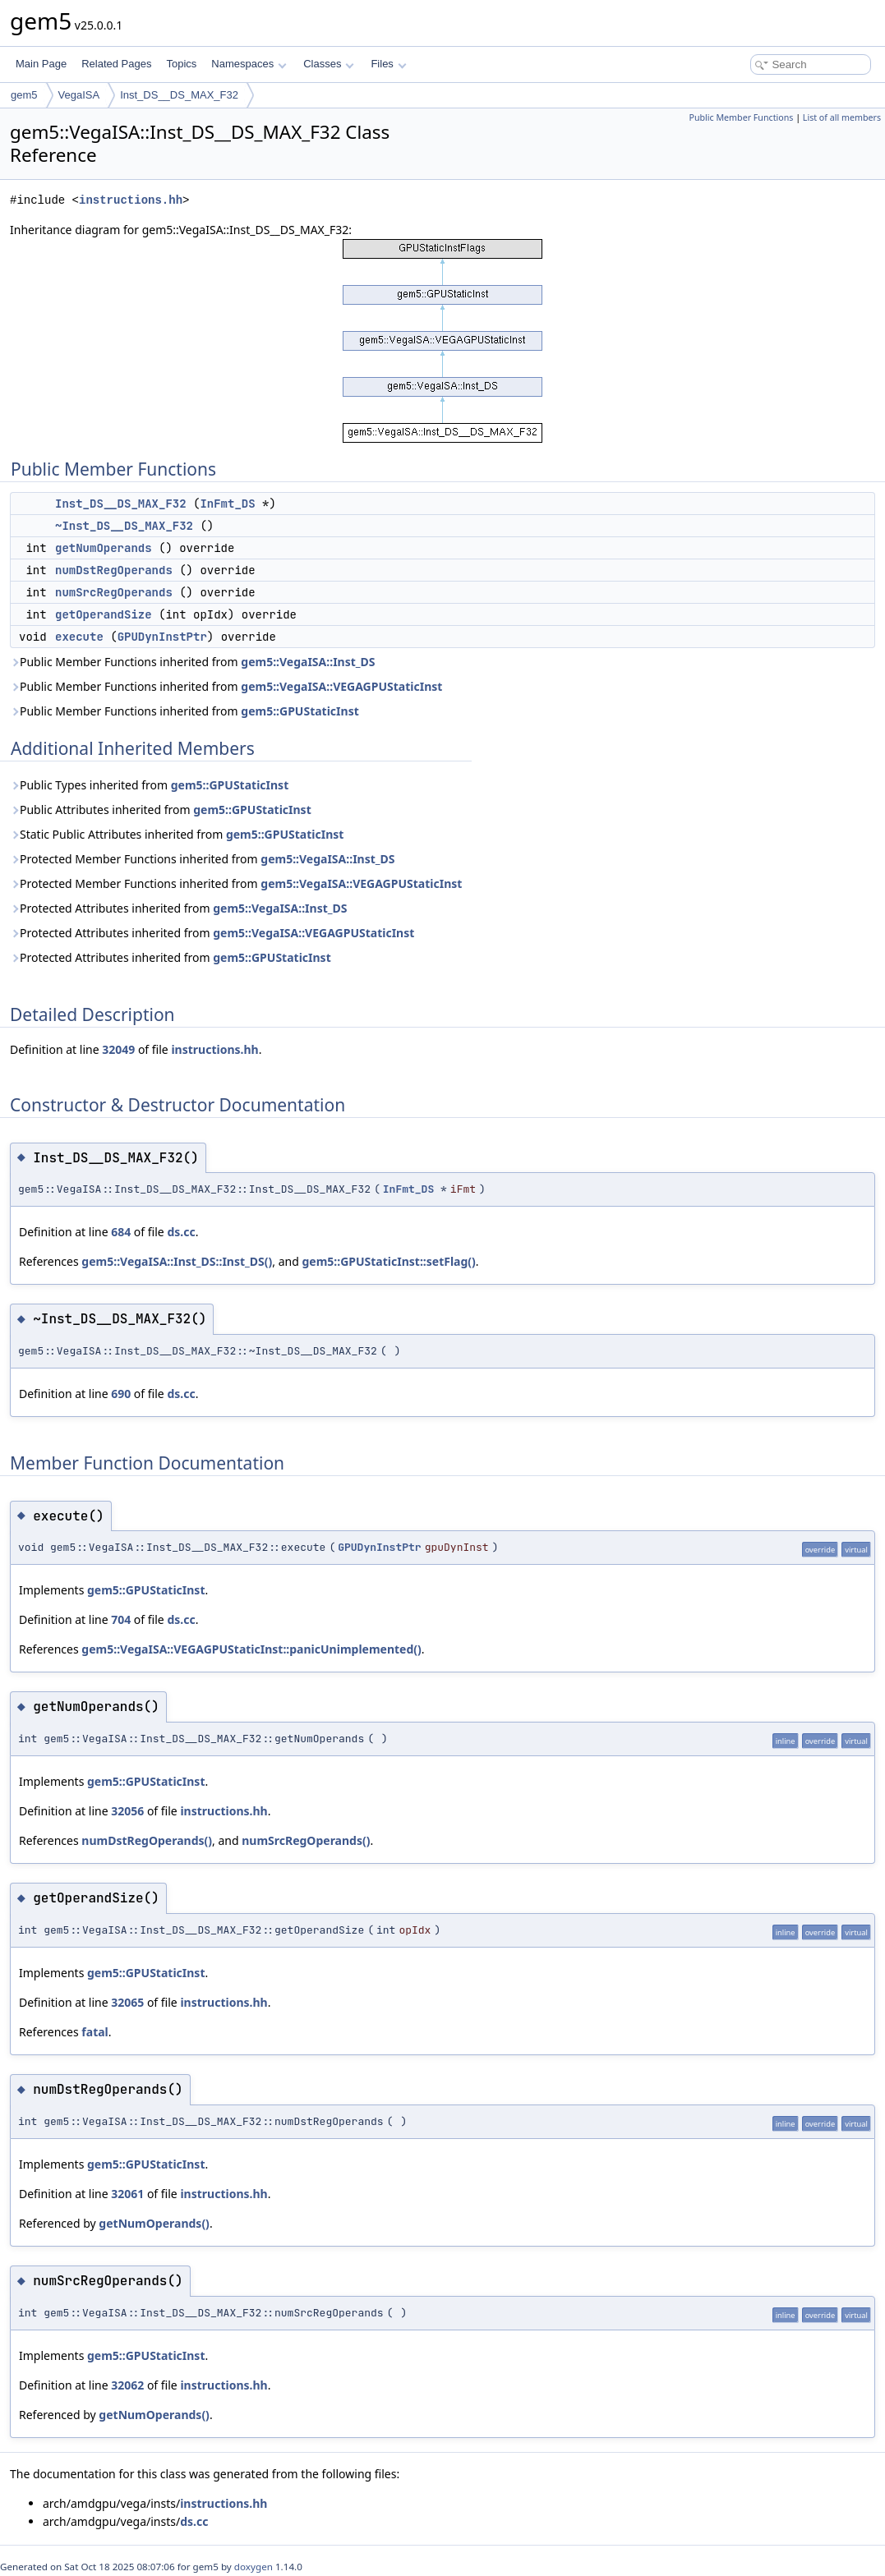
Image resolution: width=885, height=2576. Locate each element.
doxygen (253, 2566)
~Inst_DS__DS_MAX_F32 (124, 525)
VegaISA (79, 95)
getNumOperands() (154, 2223)
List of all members (842, 117)
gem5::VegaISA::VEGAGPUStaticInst (341, 686)
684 (121, 1232)
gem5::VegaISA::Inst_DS (308, 661)
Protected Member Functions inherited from (202, 859)
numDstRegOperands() (146, 1840)
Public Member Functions (741, 117)
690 (121, 1393)
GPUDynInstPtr (162, 636)
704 (121, 1619)
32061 (127, 2193)
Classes (328, 64)
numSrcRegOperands (114, 592)
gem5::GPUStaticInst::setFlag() (388, 1261)
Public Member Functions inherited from (193, 661)
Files (388, 64)
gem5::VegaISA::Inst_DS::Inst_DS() (176, 1261)
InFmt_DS (227, 503)
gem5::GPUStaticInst (299, 711)
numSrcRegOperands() (306, 1840)
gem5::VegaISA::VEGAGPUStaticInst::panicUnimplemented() (251, 1649)
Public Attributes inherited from (160, 809)
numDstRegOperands (114, 570)
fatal (94, 2032)
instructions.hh (130, 200)
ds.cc (181, 1232)
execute (79, 636)
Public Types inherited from (149, 785)
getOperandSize (103, 614)
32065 (127, 2002)
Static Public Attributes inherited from (176, 834)
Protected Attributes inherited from (178, 908)
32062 (127, 2385)
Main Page (41, 64)
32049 (118, 1049)
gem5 (24, 95)
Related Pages (116, 64)
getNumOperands (103, 547)
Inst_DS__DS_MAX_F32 (179, 95)
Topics (181, 64)
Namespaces (248, 64)
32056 (127, 1811)
